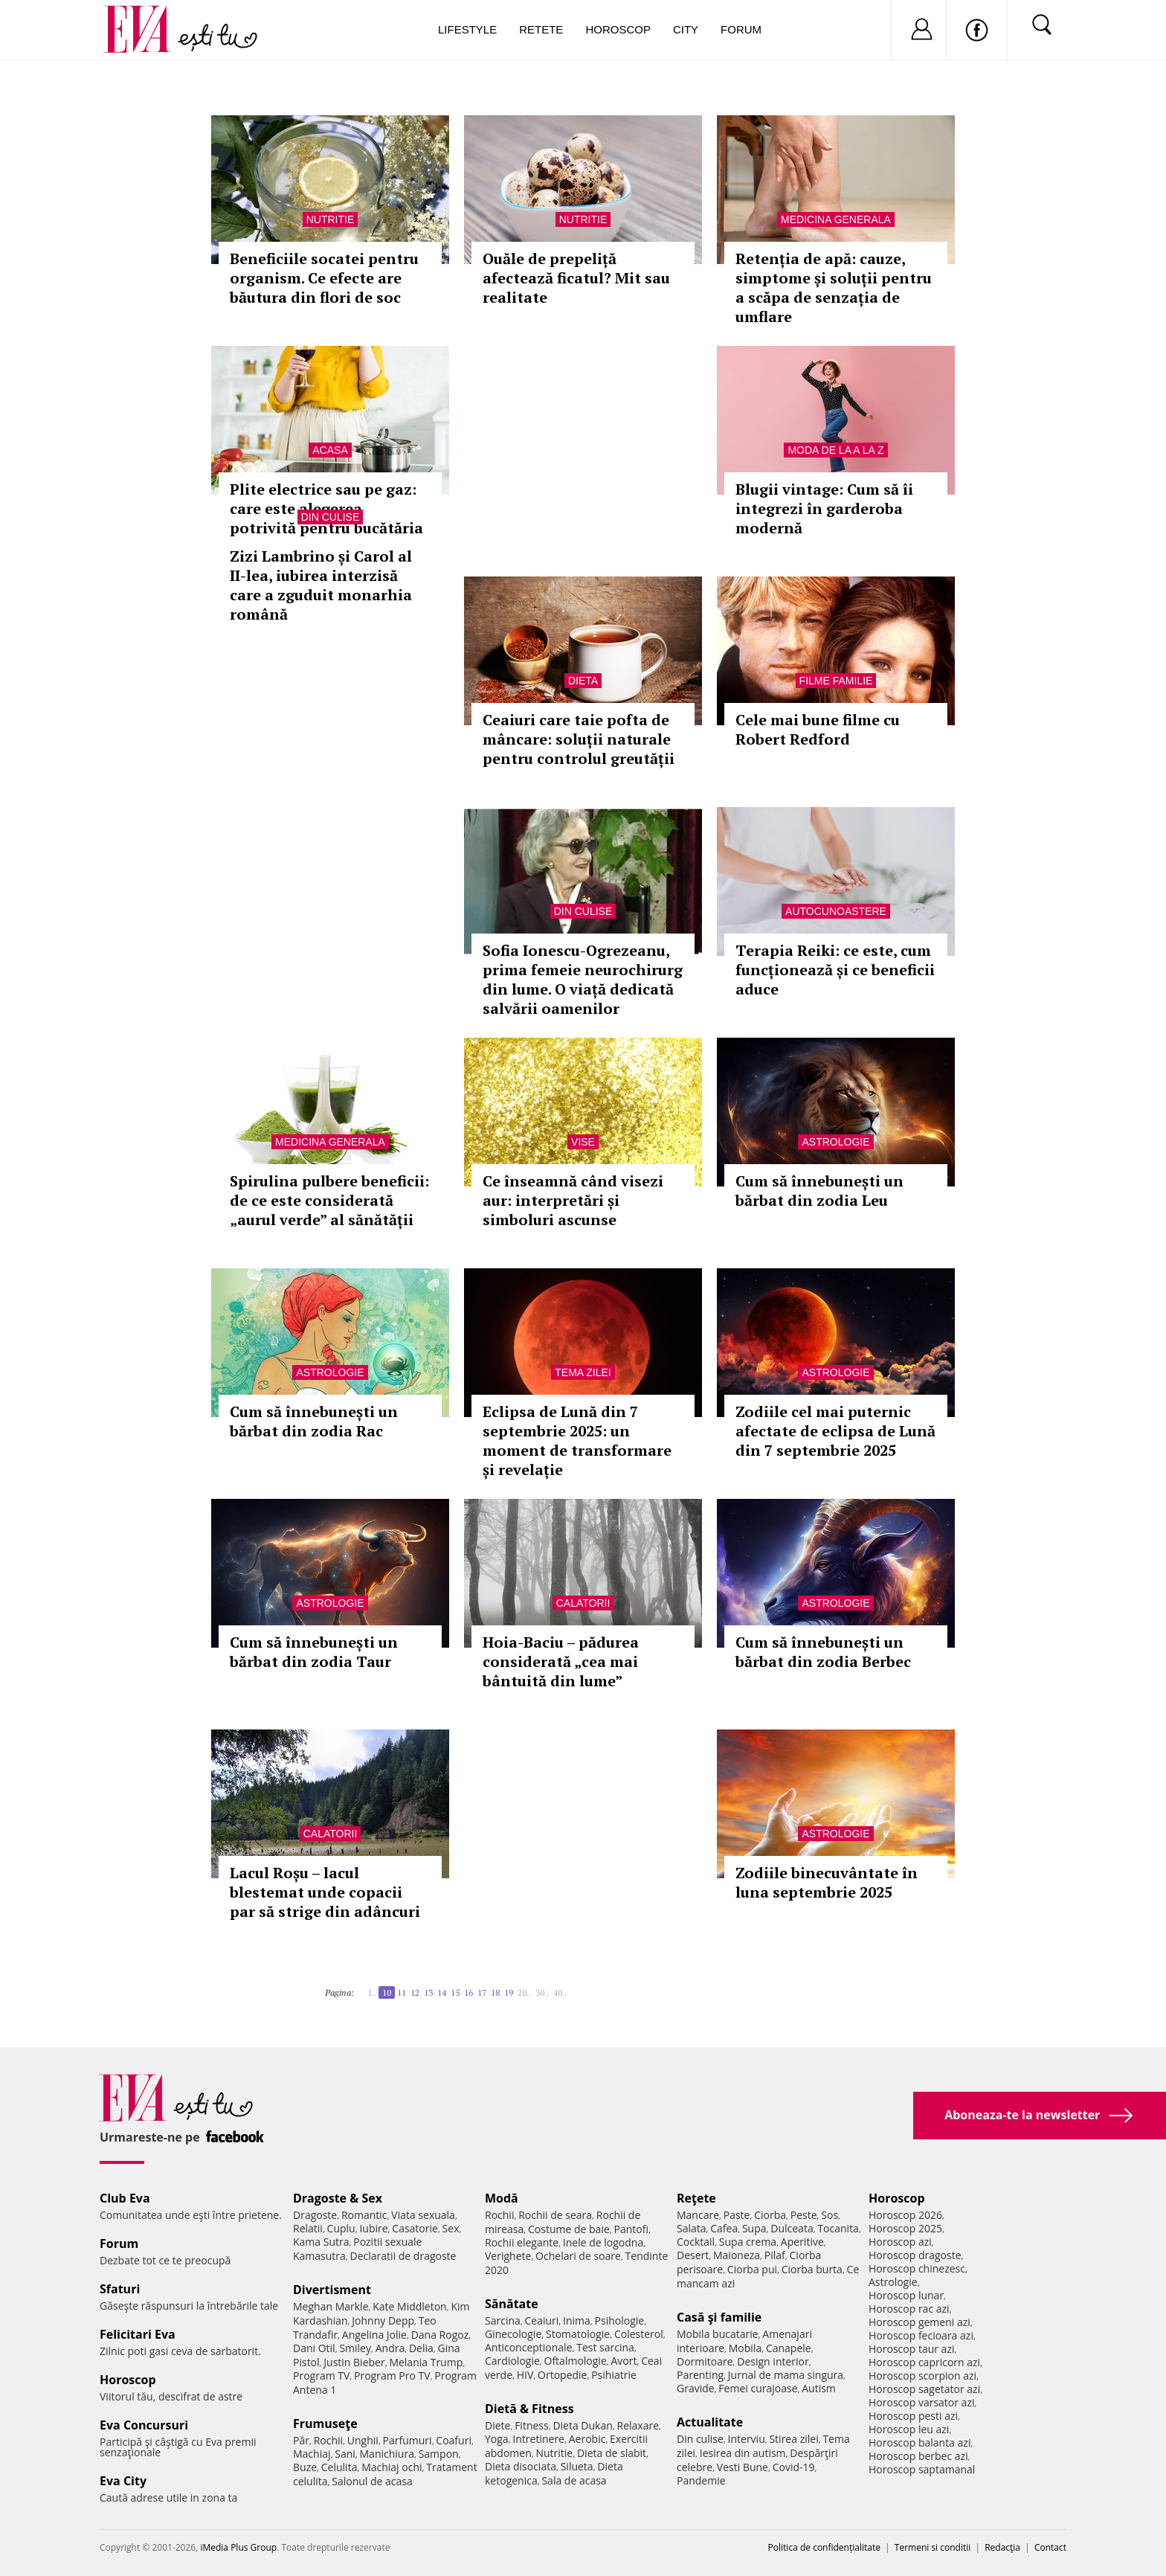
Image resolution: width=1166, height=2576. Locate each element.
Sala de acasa (573, 2480)
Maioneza (736, 2255)
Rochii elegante (521, 2242)
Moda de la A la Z (835, 450)
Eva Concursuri (144, 2425)
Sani (345, 2454)
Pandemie (701, 2480)
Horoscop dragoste (915, 2255)
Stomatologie (578, 2334)
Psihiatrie (614, 2375)
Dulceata (791, 2228)
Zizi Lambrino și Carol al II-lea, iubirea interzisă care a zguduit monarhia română (321, 585)
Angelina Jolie (374, 2335)
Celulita (339, 2467)
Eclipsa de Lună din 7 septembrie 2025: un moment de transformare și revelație (577, 1440)
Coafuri (453, 2440)
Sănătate (511, 2304)
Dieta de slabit (611, 2453)
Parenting (700, 2375)
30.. (542, 1992)
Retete (541, 29)
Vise (583, 1142)
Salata (691, 2228)
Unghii (363, 2440)
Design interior (772, 2361)
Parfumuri (407, 2440)
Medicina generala (836, 219)
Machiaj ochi (391, 2467)
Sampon (439, 2454)
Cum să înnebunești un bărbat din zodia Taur (314, 1651)
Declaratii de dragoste (403, 2256)
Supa (754, 2228)
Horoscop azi (900, 2242)
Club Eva (125, 2198)
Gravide (696, 2388)
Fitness (532, 2425)
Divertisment (332, 2289)
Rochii (328, 2440)
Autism (819, 2388)
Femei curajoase (757, 2388)
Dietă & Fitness (529, 2408)
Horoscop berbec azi (918, 2456)
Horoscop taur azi (911, 2349)
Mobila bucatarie (717, 2334)
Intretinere (538, 2439)
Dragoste (315, 2215)
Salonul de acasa (372, 2481)
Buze (305, 2467)
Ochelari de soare (578, 2256)
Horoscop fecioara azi (921, 2335)
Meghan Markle (331, 2306)
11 (401, 1992)
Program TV (321, 2375)
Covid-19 (794, 2467)
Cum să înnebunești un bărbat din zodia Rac (314, 1421)
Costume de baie (569, 2229)
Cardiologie (512, 2361)
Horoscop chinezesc (917, 2268)
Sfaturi (120, 2289)
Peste (803, 2215)
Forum (741, 29)
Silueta (577, 2466)
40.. (560, 1992)
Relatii (308, 2228)
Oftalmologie (575, 2361)
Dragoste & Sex (337, 2198)
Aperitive (802, 2242)
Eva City (123, 2481)
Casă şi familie (719, 2317)
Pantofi (631, 2229)
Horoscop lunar (906, 2295)
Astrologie (835, 1142)
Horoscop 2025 (905, 2228)
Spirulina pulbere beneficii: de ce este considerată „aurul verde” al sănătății (329, 1200)
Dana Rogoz (440, 2335)
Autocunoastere (835, 911)
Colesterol (638, 2334)
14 (441, 1992)
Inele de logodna (603, 2242)
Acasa (329, 450)
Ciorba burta (812, 2269)
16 (468, 1992)
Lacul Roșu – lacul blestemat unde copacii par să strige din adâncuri (325, 1892)
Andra (390, 2348)
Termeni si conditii (933, 2547)
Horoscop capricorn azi (924, 2362)
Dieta (583, 681)
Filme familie (836, 681)
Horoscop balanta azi (919, 2442)
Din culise (330, 517)
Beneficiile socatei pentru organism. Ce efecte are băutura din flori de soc (324, 277)
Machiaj (312, 2454)
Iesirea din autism (743, 2453)
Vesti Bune (742, 2467)
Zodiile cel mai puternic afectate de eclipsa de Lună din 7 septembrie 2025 (835, 1430)
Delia (421, 2348)
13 (428, 1992)
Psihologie (620, 2320)
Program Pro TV (392, 2375)
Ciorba (770, 2215)
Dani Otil (314, 2348)
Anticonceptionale (529, 2347)
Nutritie (330, 219)
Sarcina (503, 2320)
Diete (497, 2425)
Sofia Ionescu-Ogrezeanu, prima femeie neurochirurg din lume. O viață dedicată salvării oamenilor (583, 979)
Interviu (746, 2439)
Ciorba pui (752, 2269)
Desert (693, 2255)
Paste (737, 2215)
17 (481, 1992)
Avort (624, 2361)
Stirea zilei (793, 2439)
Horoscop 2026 (905, 2215)
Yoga (497, 2439)
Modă (501, 2198)
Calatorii (583, 1603)
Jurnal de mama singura (785, 2375)
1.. (371, 1992)
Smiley (355, 2348)
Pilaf (774, 2255)
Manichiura (387, 2454)
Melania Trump (426, 2362)
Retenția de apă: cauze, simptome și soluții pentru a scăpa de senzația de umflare (833, 287)
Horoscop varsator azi (921, 2402)
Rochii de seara (555, 2215)
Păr (301, 2440)
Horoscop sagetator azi (924, 2389)
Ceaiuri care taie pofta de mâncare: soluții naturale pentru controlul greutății (578, 739)
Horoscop (618, 29)
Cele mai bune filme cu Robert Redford (817, 729)
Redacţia (1002, 2547)
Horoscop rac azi (909, 2309)
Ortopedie (562, 2375)
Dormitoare (705, 2361)
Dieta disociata (520, 2466)
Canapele (788, 2348)
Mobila (745, 2348)
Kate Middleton (410, 2306)
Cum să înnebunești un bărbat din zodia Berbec (823, 1651)
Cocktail (696, 2242)
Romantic (364, 2215)
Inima (576, 2320)
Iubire (373, 2228)
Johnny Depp (383, 2320)
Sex (451, 2228)
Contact (1050, 2547)
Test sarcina (605, 2347)
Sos (829, 2215)
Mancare (698, 2215)
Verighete (508, 2256)
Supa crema (747, 2242)
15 (455, 1992)
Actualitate (710, 2422)
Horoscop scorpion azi (922, 2375)
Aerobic (587, 2439)
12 (414, 1992)
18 (495, 1992)
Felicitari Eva (137, 2334)
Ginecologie (513, 2334)
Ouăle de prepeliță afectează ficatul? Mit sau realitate (576, 277)
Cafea (724, 2228)
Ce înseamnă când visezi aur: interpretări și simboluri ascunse (573, 1200)
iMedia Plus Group (238, 2547)
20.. (524, 1992)
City (685, 29)
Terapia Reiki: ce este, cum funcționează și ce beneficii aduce (835, 969)
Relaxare (638, 2425)
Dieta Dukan (582, 2425)
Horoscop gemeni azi (919, 2322)
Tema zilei (583, 1372)
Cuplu (341, 2228)
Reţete (696, 2198)
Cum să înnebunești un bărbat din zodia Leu (819, 1190)
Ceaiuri (542, 2320)
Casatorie (415, 2228)
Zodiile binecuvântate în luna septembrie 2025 (826, 1882)
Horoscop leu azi (909, 2429)
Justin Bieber (353, 2362)
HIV (525, 2375)
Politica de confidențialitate (824, 2547)
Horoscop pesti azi (913, 2416)
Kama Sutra (321, 2242)
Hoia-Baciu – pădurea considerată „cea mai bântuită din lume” (561, 1661)
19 (508, 1992)
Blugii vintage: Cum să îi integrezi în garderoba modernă (824, 508)
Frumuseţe (325, 2423)
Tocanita (838, 2228)
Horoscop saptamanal (922, 2469)
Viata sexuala (423, 2215)
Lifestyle (467, 29)
